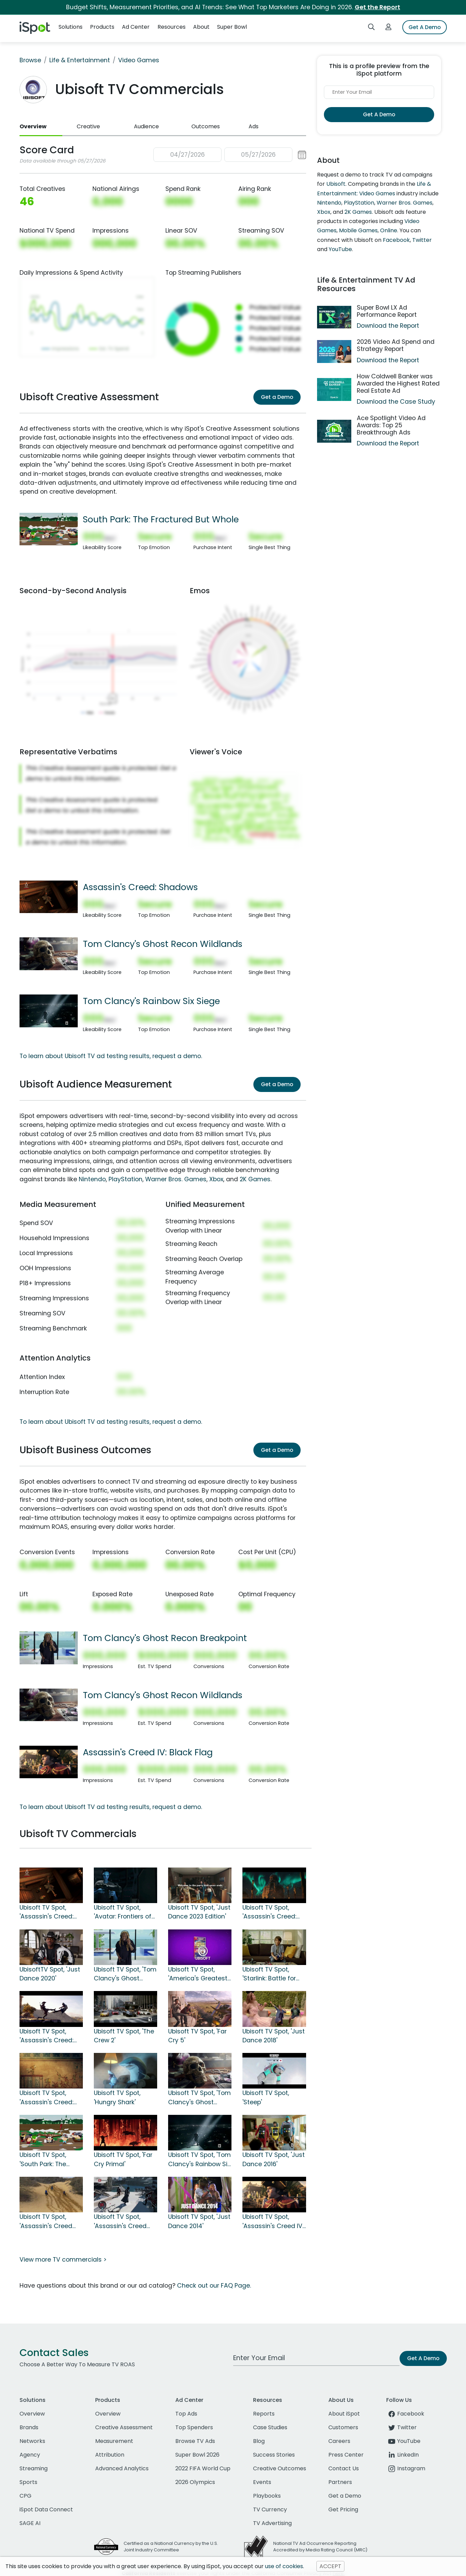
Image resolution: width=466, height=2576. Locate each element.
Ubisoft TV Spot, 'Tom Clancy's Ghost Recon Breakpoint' (125, 1974)
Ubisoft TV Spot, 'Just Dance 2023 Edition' (199, 1912)
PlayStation (125, 1179)
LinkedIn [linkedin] (402, 2455)
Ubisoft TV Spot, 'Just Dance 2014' (199, 2221)
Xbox (216, 1179)
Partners (340, 2482)
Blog (259, 2441)
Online (388, 230)
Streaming (34, 2468)
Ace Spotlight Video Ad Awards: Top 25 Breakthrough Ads (391, 425)
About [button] (201, 27)
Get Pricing (343, 2509)
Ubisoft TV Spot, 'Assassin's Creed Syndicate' (46, 2221)
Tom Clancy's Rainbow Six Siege (151, 1001)
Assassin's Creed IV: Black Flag (148, 1752)
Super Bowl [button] (232, 27)
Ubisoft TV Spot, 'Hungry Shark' (117, 2097)
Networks (32, 2441)
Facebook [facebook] (405, 2414)
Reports (264, 2414)
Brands (29, 2427)
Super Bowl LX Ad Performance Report (387, 311)
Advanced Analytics (122, 2468)
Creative (88, 126)
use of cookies (284, 2566)
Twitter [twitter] (401, 2427)
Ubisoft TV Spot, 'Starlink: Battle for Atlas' (269, 1974)
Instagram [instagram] (405, 2468)
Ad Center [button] (136, 27)
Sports (28, 2482)
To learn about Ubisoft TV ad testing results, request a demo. (111, 1056)
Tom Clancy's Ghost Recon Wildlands (162, 944)
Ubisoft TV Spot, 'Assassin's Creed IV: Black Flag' (272, 2221)
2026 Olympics (195, 2482)
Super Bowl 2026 (197, 2455)
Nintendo (92, 1179)
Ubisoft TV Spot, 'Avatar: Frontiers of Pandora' (122, 1912)
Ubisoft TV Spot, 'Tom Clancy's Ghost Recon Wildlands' (199, 2098)
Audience (146, 126)
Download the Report (388, 326)
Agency (30, 2455)
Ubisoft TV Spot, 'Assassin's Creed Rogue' (120, 2221)
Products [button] (102, 27)
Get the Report (377, 7)
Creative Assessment (124, 2427)
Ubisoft (335, 184)
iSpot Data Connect (46, 2509)
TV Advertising (272, 2523)
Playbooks (267, 2496)
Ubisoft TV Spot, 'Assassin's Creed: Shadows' (46, 1912)
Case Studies (270, 2427)
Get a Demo (277, 397)
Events (262, 2482)
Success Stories (274, 2455)
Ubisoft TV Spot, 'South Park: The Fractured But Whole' (50, 2160)
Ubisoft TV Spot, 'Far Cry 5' (197, 2035)
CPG (26, 2496)
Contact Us (343, 2468)
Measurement (114, 2441)
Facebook (396, 240)
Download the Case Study (396, 402)
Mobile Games (358, 230)
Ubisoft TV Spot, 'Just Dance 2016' (273, 2159)
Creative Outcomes (279, 2468)
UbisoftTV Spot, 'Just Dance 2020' (50, 1973)
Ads (254, 126)
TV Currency (270, 2509)
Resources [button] (172, 27)
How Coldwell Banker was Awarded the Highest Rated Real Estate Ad (398, 383)
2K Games (255, 1179)
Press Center (346, 2455)
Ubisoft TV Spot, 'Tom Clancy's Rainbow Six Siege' (199, 2160)
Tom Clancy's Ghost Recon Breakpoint (165, 1638)
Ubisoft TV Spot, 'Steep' (265, 2097)
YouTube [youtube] (403, 2441)
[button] (229, 154)
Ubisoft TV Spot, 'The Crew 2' (124, 2035)
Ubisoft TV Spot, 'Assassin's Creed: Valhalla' (269, 1912)
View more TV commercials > (63, 2259)
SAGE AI (30, 2523)
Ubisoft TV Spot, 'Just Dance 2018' (273, 2035)
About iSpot (344, 2414)
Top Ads (186, 2414)
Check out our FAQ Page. (214, 2285)
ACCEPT (330, 2566)
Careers (339, 2441)
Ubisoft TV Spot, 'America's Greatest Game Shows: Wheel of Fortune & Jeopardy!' (198, 1974)
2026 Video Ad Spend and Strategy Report (395, 345)
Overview (33, 126)
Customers (343, 2427)
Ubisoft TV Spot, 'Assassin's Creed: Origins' (46, 2098)
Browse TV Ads (195, 2441)
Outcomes (205, 126)
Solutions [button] (71, 27)
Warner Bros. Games (175, 1179)
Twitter (422, 240)
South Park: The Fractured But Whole (161, 519)
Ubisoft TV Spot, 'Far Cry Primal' (123, 2159)
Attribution (109, 2455)
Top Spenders (194, 2427)
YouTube (340, 249)
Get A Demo (424, 27)
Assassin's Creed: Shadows (140, 887)
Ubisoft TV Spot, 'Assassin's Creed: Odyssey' (46, 2036)
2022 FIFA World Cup (202, 2468)
